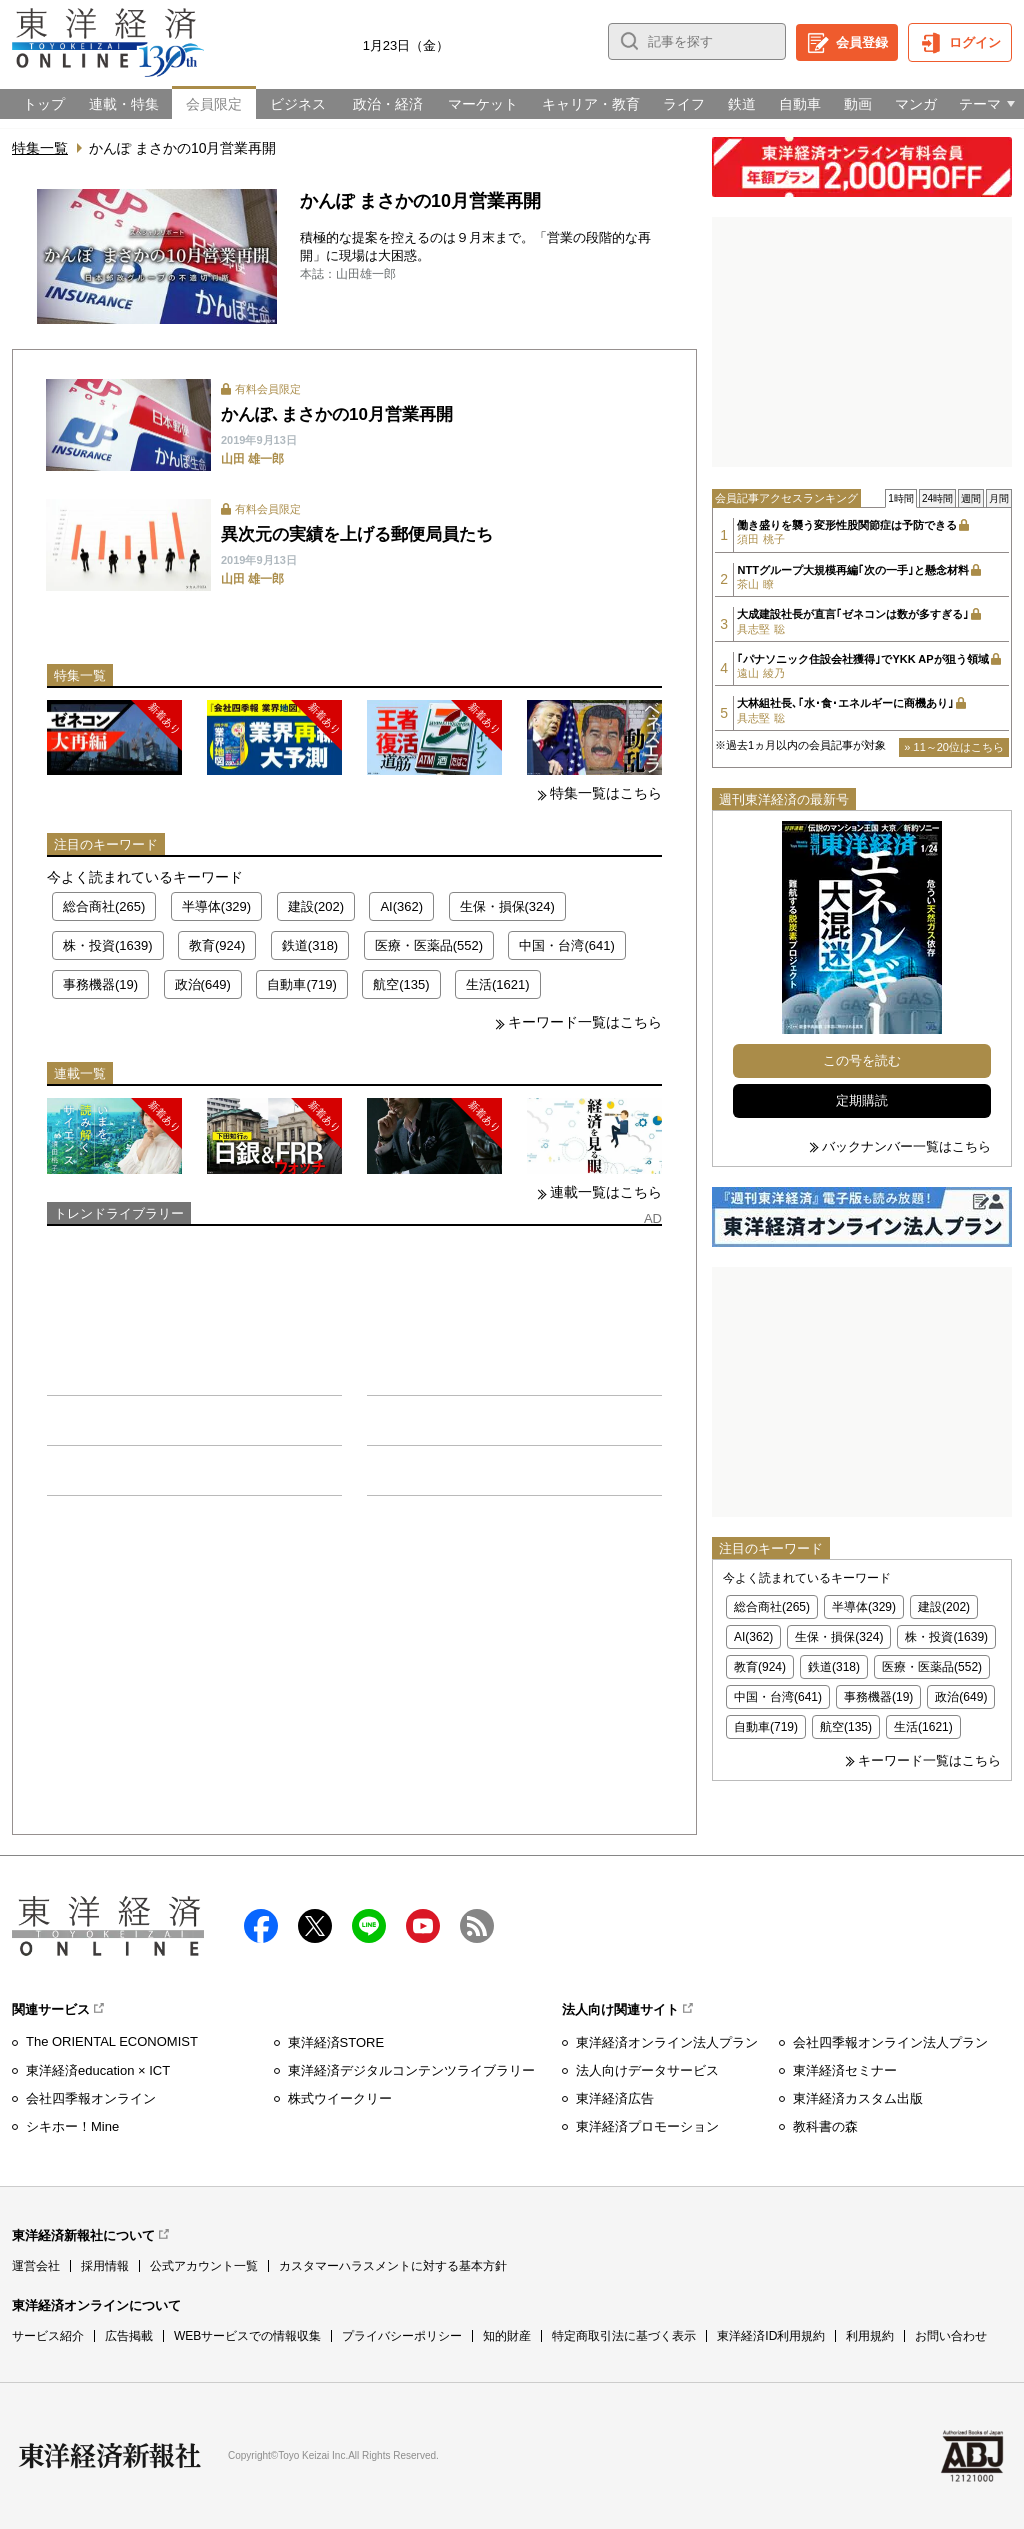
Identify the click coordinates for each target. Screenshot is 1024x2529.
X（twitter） (315, 1926)
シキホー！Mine (72, 2126)
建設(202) (316, 906)
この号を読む (862, 1060)
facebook (261, 1926)
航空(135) (401, 984)
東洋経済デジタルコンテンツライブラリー (411, 2070)
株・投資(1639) (108, 945)
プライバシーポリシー (402, 2336)
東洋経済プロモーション (647, 2126)
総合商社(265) (104, 906)
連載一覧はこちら (606, 1192)
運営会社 (36, 2266)
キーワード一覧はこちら (585, 1022)
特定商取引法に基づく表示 (624, 2336)
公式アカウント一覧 (204, 2266)
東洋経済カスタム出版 (858, 2098)
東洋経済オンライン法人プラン (667, 2042)
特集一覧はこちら (606, 793)
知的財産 (507, 2336)
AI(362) (401, 906)
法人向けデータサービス (647, 2070)
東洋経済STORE (336, 2042)
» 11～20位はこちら (954, 747)
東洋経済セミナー (845, 2070)
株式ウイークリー (340, 2098)
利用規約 (870, 2336)
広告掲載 (129, 2336)
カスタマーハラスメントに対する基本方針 (393, 2266)
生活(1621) (498, 984)
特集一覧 (40, 148)
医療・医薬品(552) (429, 945)
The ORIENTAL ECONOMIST (112, 2041)
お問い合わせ (951, 2336)
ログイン (975, 42)
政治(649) (203, 984)
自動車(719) (301, 984)
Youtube (423, 1926)
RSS (477, 1926)
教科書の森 (825, 2126)
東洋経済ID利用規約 (771, 2336)
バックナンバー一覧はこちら (906, 1146)
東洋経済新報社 (110, 2456)
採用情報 (105, 2266)
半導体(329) (216, 906)
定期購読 (862, 1100)
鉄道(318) (310, 945)
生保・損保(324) (507, 906)
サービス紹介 (48, 2336)
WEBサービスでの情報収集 (247, 2336)
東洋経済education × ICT (98, 2070)
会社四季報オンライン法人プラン (890, 2042)
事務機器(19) (100, 984)
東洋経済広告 (615, 2098)
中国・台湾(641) (566, 945)
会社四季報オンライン (91, 2098)
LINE (369, 1926)
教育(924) (217, 945)
